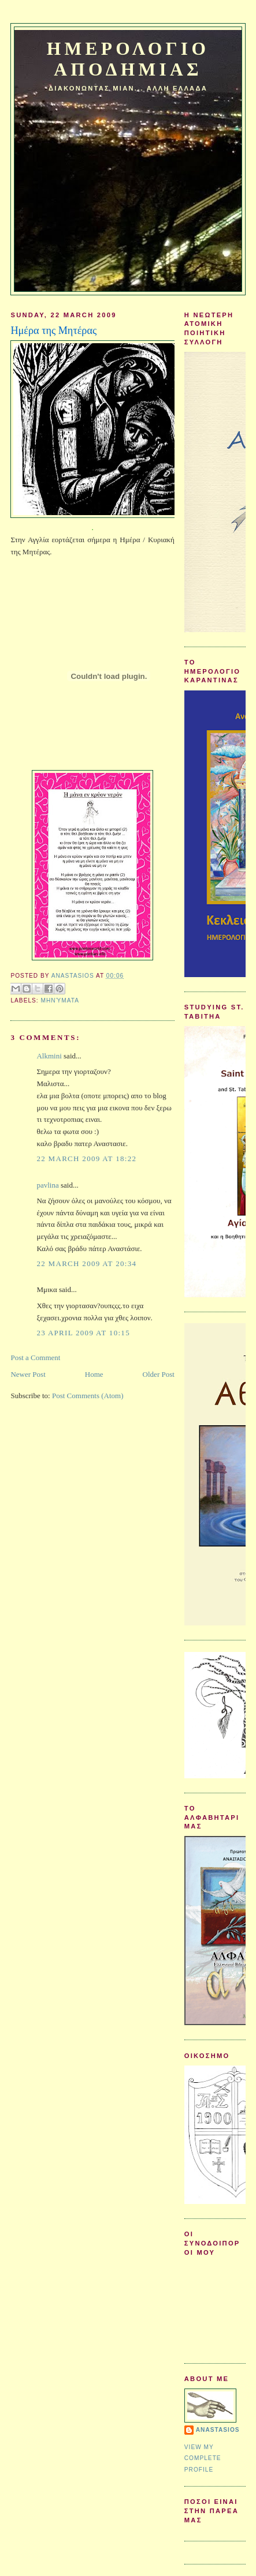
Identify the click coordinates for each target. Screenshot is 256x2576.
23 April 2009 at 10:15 (83, 1332)
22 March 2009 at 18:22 (86, 1158)
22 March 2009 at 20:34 (86, 1263)
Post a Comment (35, 1357)
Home (94, 1374)
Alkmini (48, 1056)
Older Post (159, 1374)
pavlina (47, 1185)
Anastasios (218, 2430)
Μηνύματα (59, 1000)
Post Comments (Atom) (88, 1395)
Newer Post (27, 1374)
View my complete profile (202, 2458)
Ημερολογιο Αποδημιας (128, 59)
